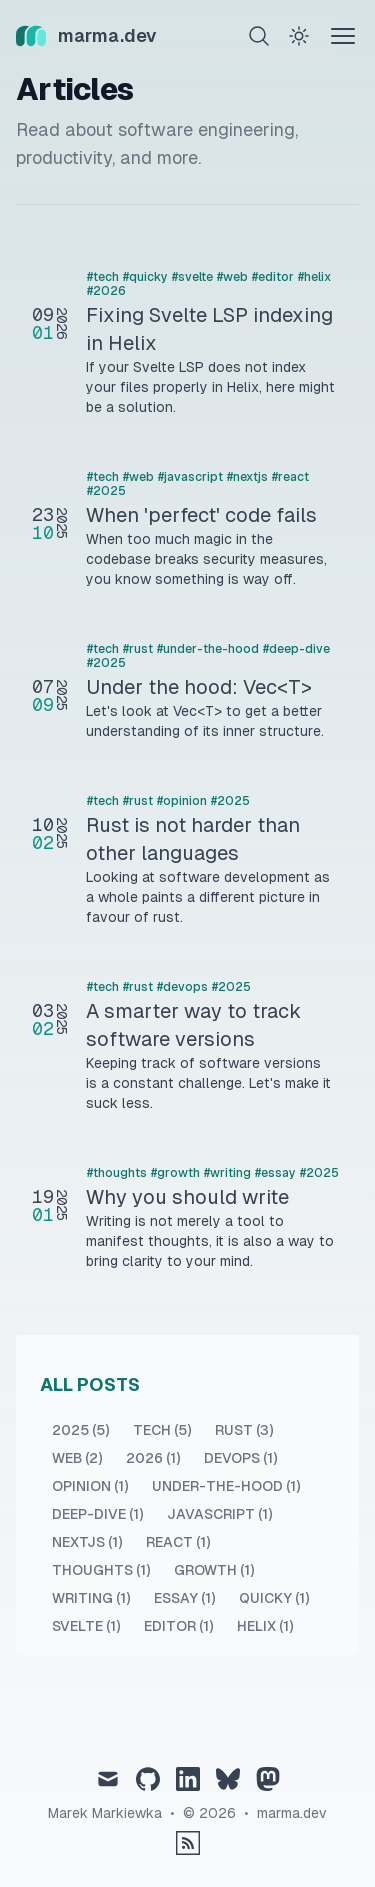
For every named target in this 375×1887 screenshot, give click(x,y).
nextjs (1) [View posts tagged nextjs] (87, 1542)
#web (232, 277)
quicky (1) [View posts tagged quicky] (274, 1598)
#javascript (190, 477)
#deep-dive (296, 649)
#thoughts (117, 1173)
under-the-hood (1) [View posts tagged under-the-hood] (226, 1486)
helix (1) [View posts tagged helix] (265, 1626)
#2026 (106, 291)
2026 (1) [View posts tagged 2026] (153, 1458)
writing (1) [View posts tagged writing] (91, 1598)
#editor (273, 277)
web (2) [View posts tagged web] (77, 1458)
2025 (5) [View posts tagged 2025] (80, 1430)
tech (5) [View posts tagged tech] (162, 1430)
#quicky (145, 277)
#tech (103, 277)
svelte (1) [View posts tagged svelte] (86, 1626)
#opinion (182, 801)
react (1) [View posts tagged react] (178, 1542)
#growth (175, 1173)
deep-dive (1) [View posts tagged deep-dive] (97, 1514)
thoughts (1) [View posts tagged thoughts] (101, 1570)
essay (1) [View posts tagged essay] (184, 1598)
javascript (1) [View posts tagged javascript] (219, 1514)
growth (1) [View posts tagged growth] (214, 1570)
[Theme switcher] (299, 36)
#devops (182, 987)
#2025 (106, 491)
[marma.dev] (86, 36)
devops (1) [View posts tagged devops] (240, 1458)
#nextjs (247, 477)
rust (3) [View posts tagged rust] (244, 1430)
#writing (227, 1173)
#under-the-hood (208, 649)
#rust (138, 649)
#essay (275, 1173)
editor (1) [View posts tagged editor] (178, 1626)
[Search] (259, 36)
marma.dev (292, 1813)
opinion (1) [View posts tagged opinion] (90, 1486)
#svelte (192, 277)
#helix (314, 277)
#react (290, 477)
